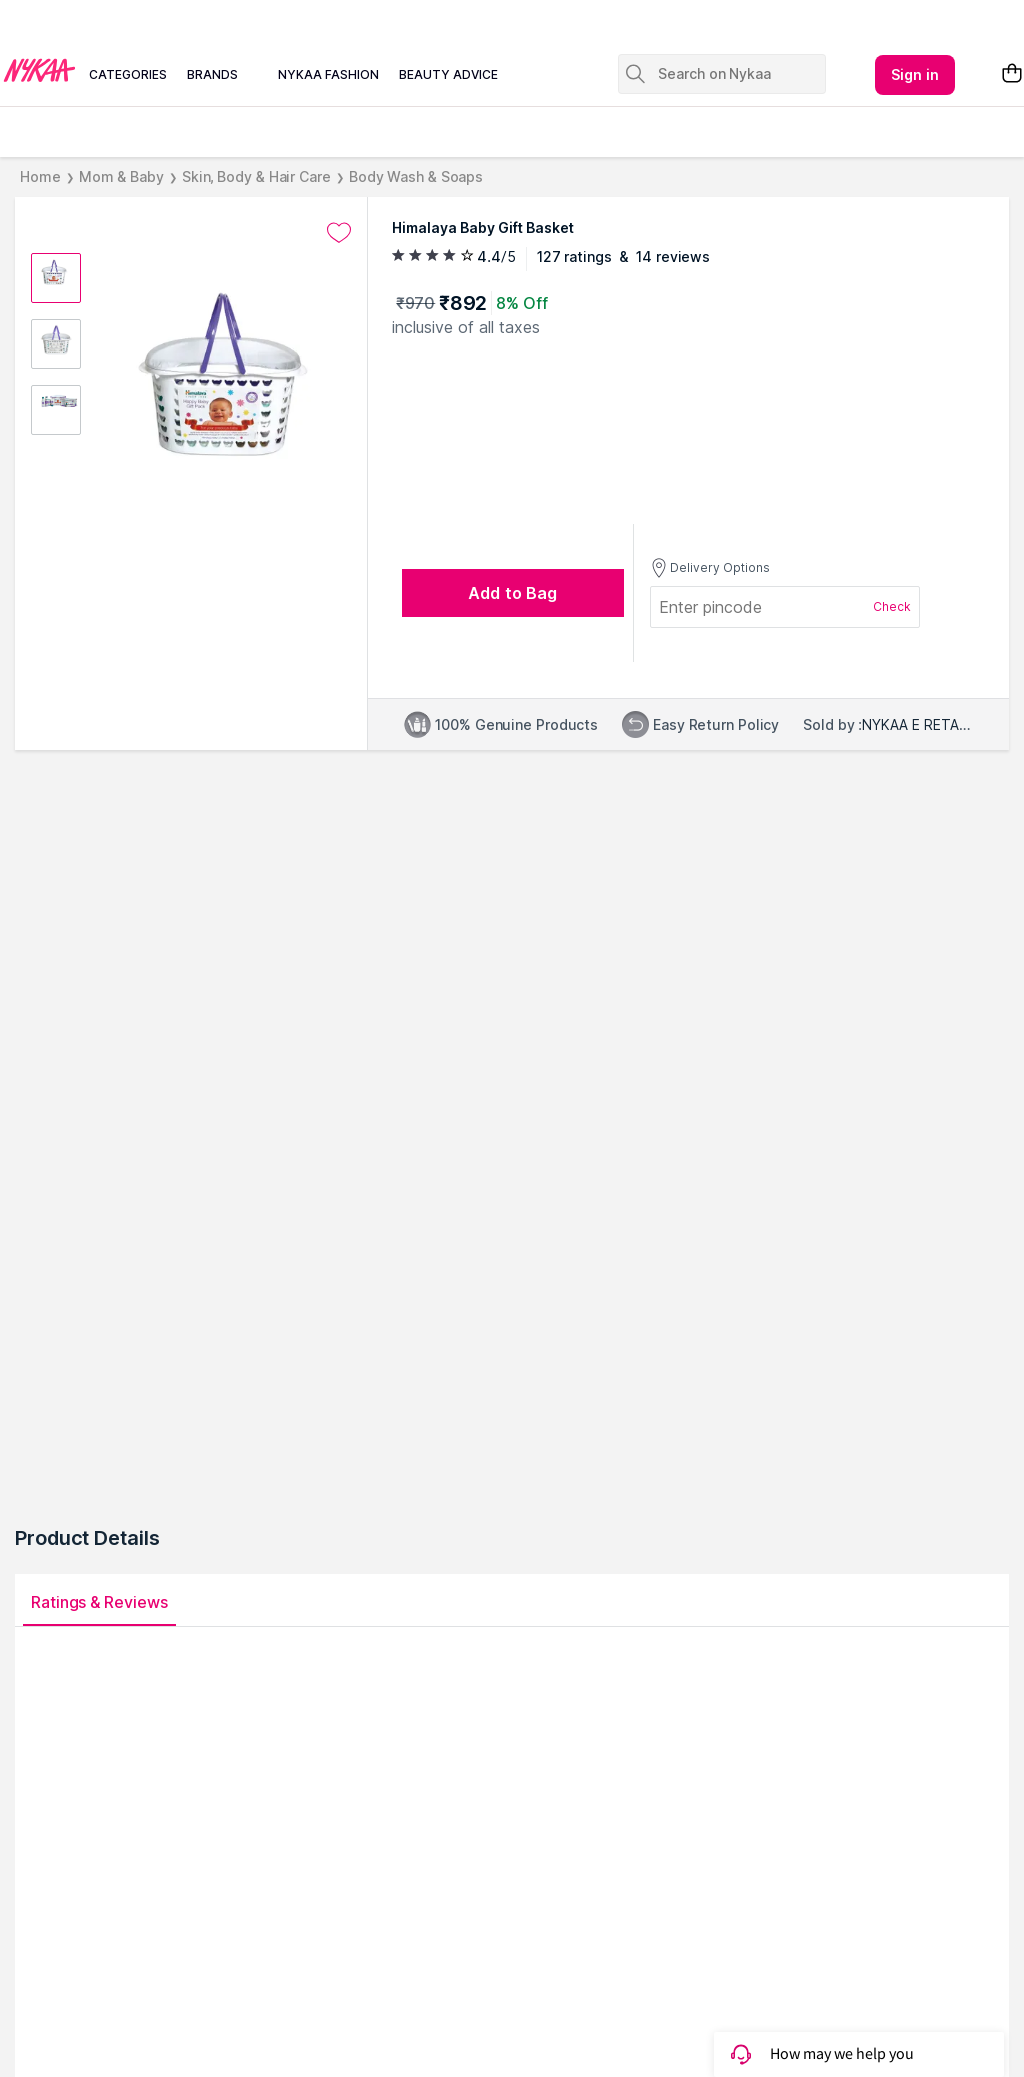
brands (212, 74)
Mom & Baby (121, 176)
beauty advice (448, 74)
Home (40, 176)
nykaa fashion (328, 74)
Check (892, 606)
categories (128, 74)
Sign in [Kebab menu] (915, 74)
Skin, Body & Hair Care (256, 176)
